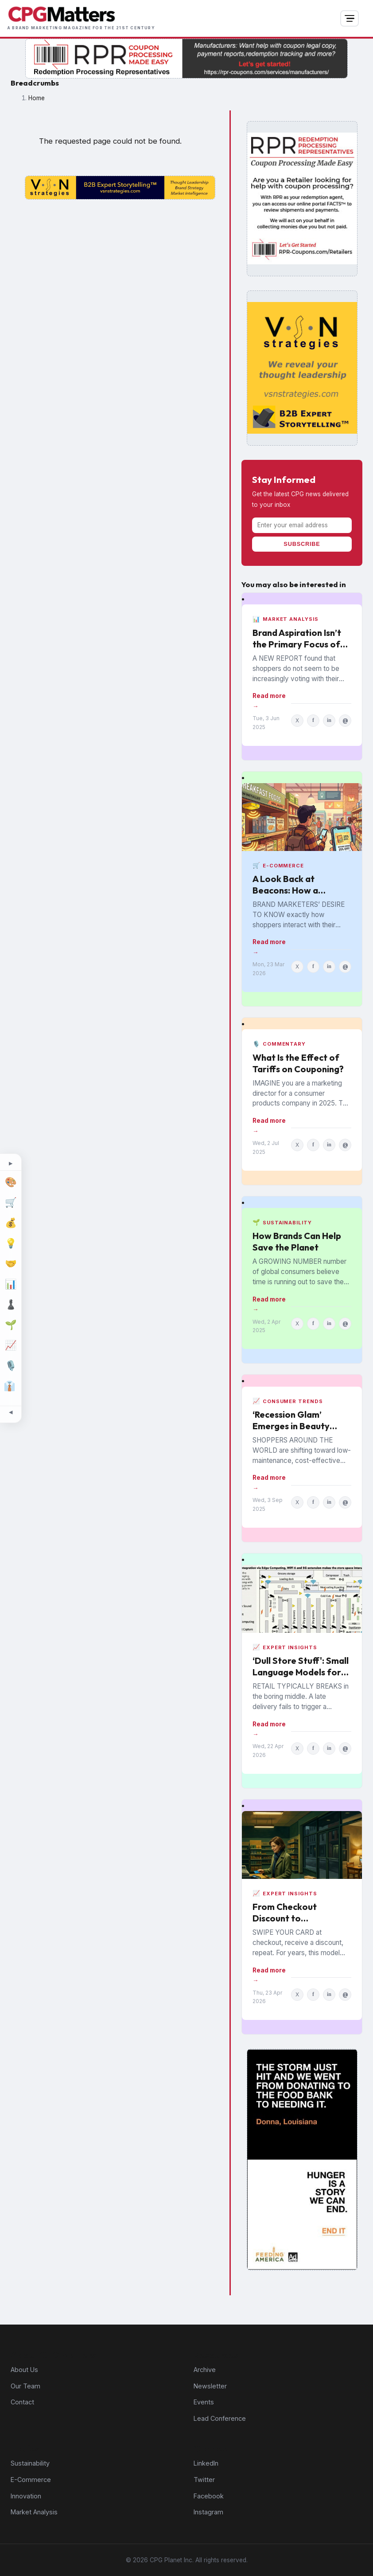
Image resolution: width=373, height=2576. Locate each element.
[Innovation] (10, 1243)
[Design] (10, 1182)
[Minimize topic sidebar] (10, 1412)
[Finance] (10, 1223)
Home (36, 98)
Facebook (209, 2496)
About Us (24, 2369)
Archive (205, 2369)
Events (204, 2402)
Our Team (25, 2386)
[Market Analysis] (10, 1284)
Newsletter (210, 2386)
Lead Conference (220, 2418)
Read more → (269, 700)
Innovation (26, 2496)
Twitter (204, 2479)
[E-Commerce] (10, 1202)
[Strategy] (10, 1304)
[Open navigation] (349, 18)
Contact (22, 2402)
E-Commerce (31, 2479)
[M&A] (10, 1264)
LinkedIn (206, 2463)
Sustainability (30, 2463)
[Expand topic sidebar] (10, 1164)
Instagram (208, 2512)
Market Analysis (34, 2512)
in (329, 720)
